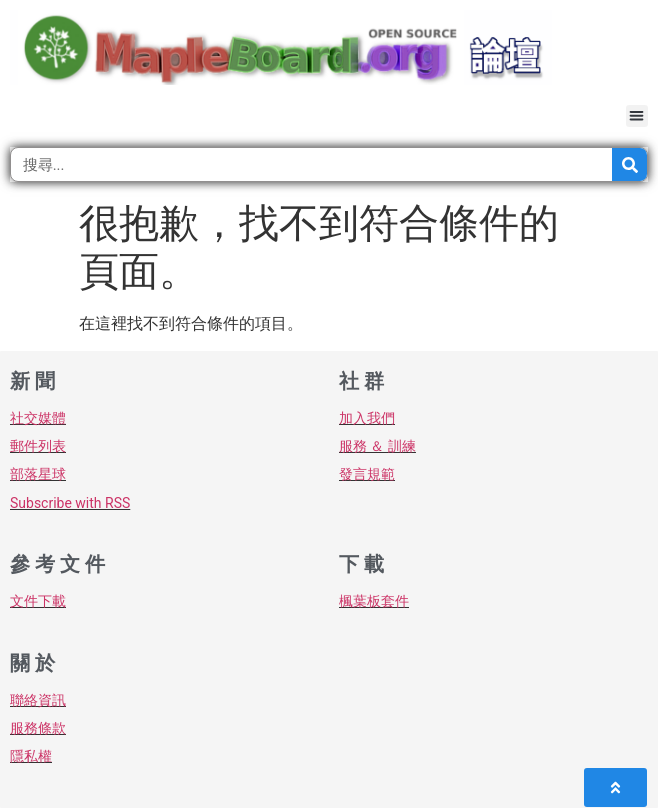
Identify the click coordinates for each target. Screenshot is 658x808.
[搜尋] (629, 164)
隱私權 (31, 756)
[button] (637, 116)
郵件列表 (38, 446)
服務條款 (38, 728)
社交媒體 (38, 418)
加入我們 (367, 418)
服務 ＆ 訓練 (377, 446)
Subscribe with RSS (70, 503)
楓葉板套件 (374, 601)
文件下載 (38, 601)
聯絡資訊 (38, 700)
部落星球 (38, 474)
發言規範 (367, 474)
